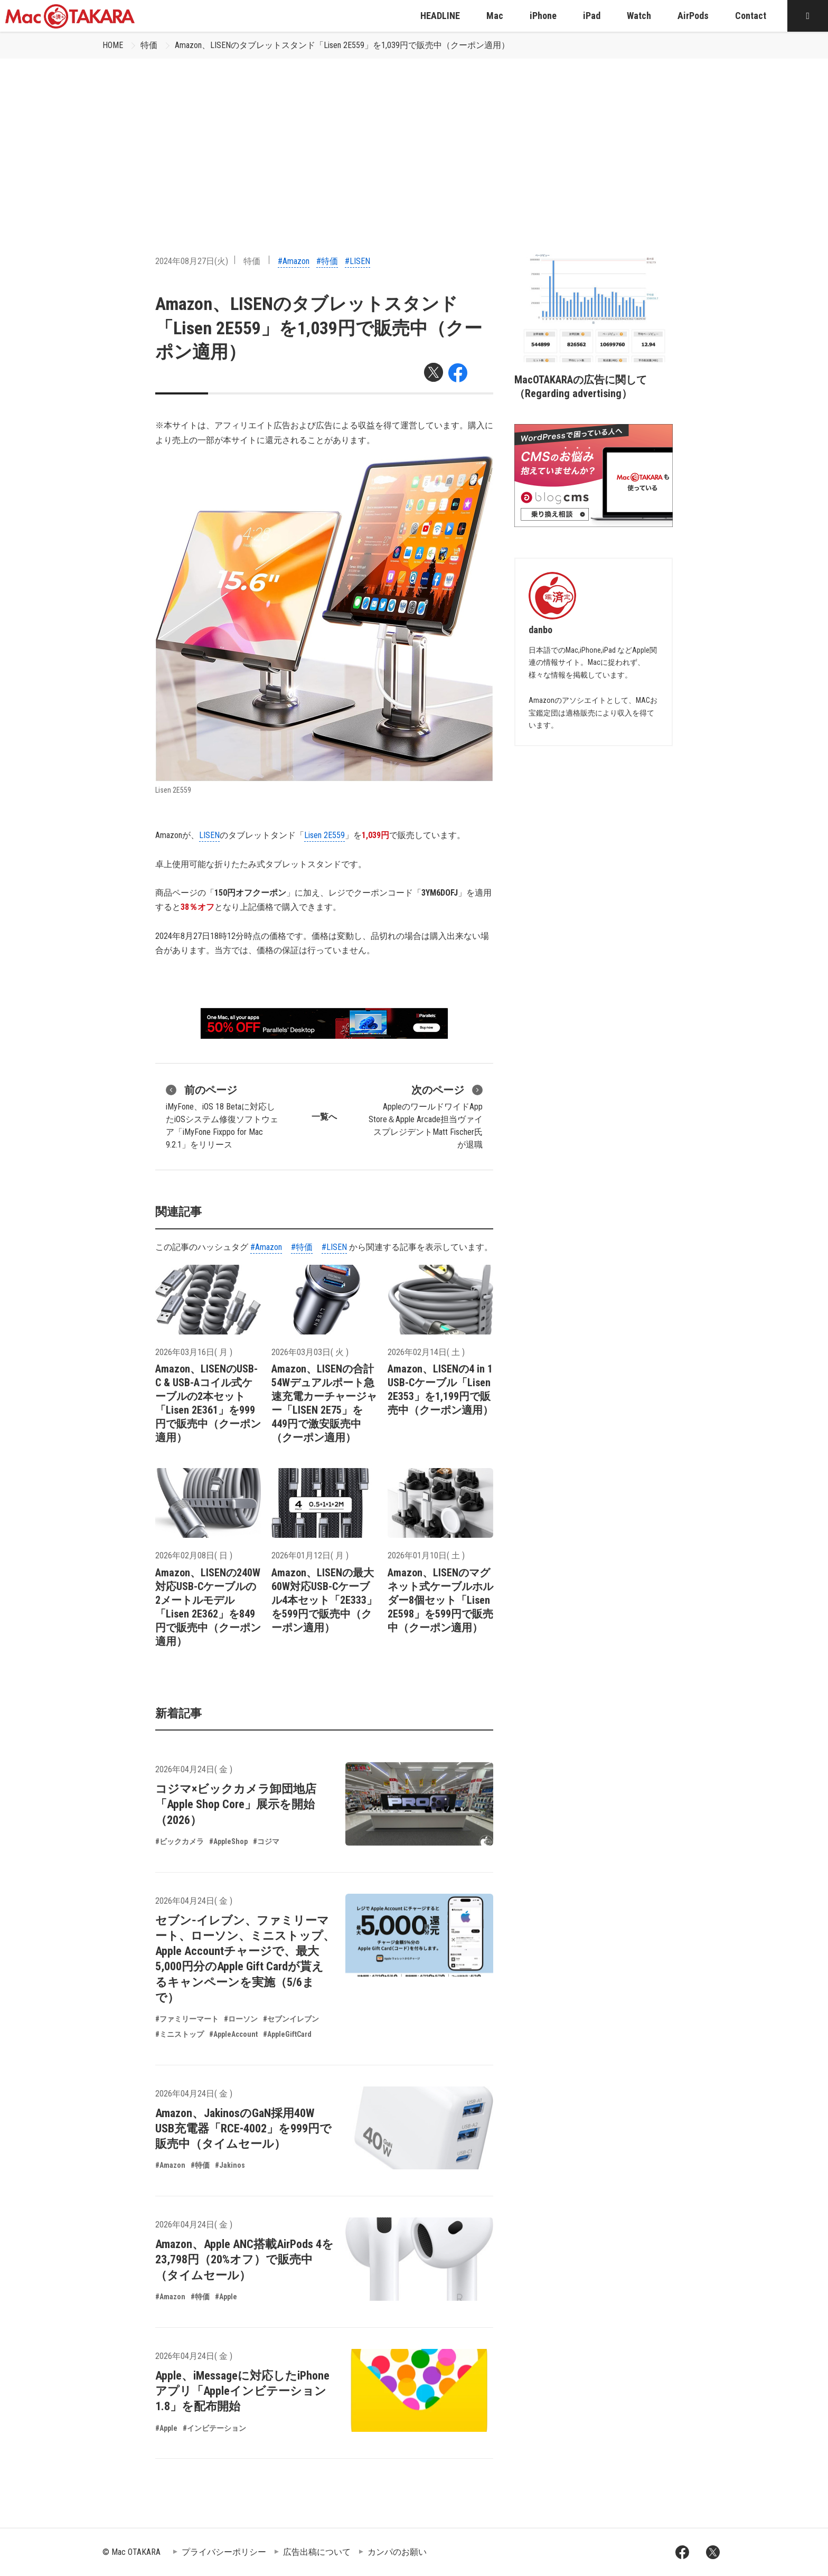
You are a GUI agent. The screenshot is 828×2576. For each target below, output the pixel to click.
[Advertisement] (414, 138)
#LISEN (357, 261)
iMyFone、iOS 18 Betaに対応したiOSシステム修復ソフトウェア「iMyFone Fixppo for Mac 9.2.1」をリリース (222, 1116)
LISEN (209, 835)
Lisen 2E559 (324, 835)
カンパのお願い (397, 2552)
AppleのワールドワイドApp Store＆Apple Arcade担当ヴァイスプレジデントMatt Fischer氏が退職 (426, 1116)
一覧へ (324, 1117)
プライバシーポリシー (224, 2552)
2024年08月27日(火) (191, 261)
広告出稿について (317, 2552)
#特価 (327, 261)
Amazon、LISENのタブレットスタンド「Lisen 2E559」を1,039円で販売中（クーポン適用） (342, 45)
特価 (148, 45)
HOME (112, 45)
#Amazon (293, 261)
